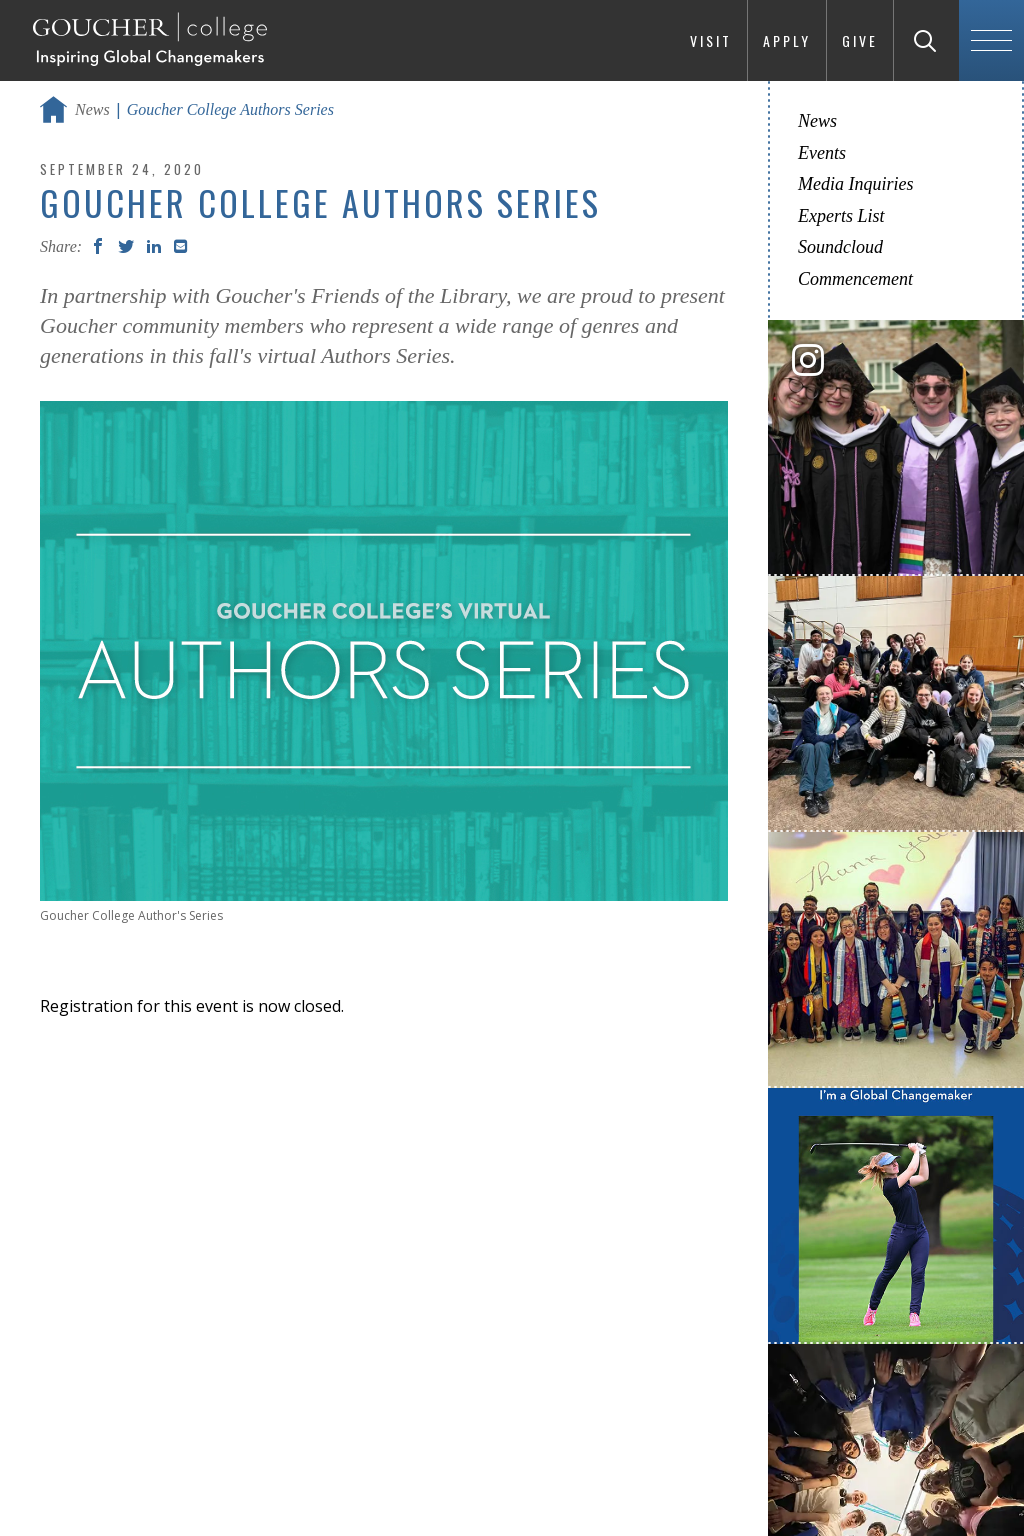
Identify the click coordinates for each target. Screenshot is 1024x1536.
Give (860, 40)
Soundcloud (840, 247)
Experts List (841, 216)
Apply (787, 40)
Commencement (855, 279)
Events (822, 153)
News (92, 109)
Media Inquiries (855, 184)
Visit (711, 40)
